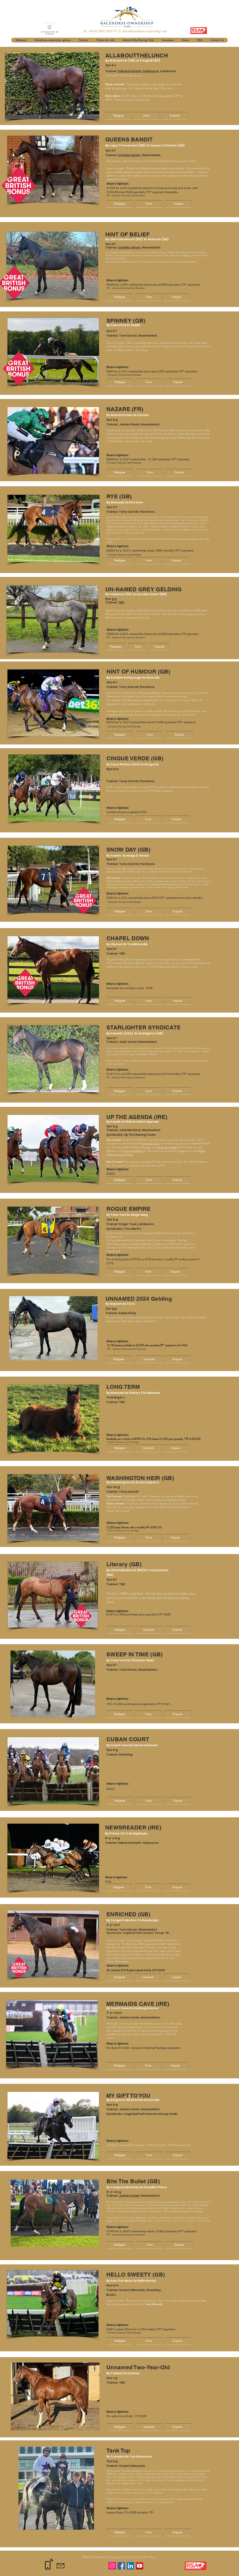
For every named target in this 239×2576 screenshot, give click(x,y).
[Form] (146, 115)
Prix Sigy (146, 1147)
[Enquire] (175, 115)
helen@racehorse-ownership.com (144, 31)
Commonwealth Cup (134, 1151)
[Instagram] (112, 2565)
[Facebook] (121, 2565)
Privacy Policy (129, 2557)
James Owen (129, 2195)
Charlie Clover (129, 155)
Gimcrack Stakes (151, 1143)
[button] (119, 472)
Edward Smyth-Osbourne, (138, 71)
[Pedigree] (118, 115)
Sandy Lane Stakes (167, 1147)
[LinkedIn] (130, 2565)
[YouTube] (139, 2565)
